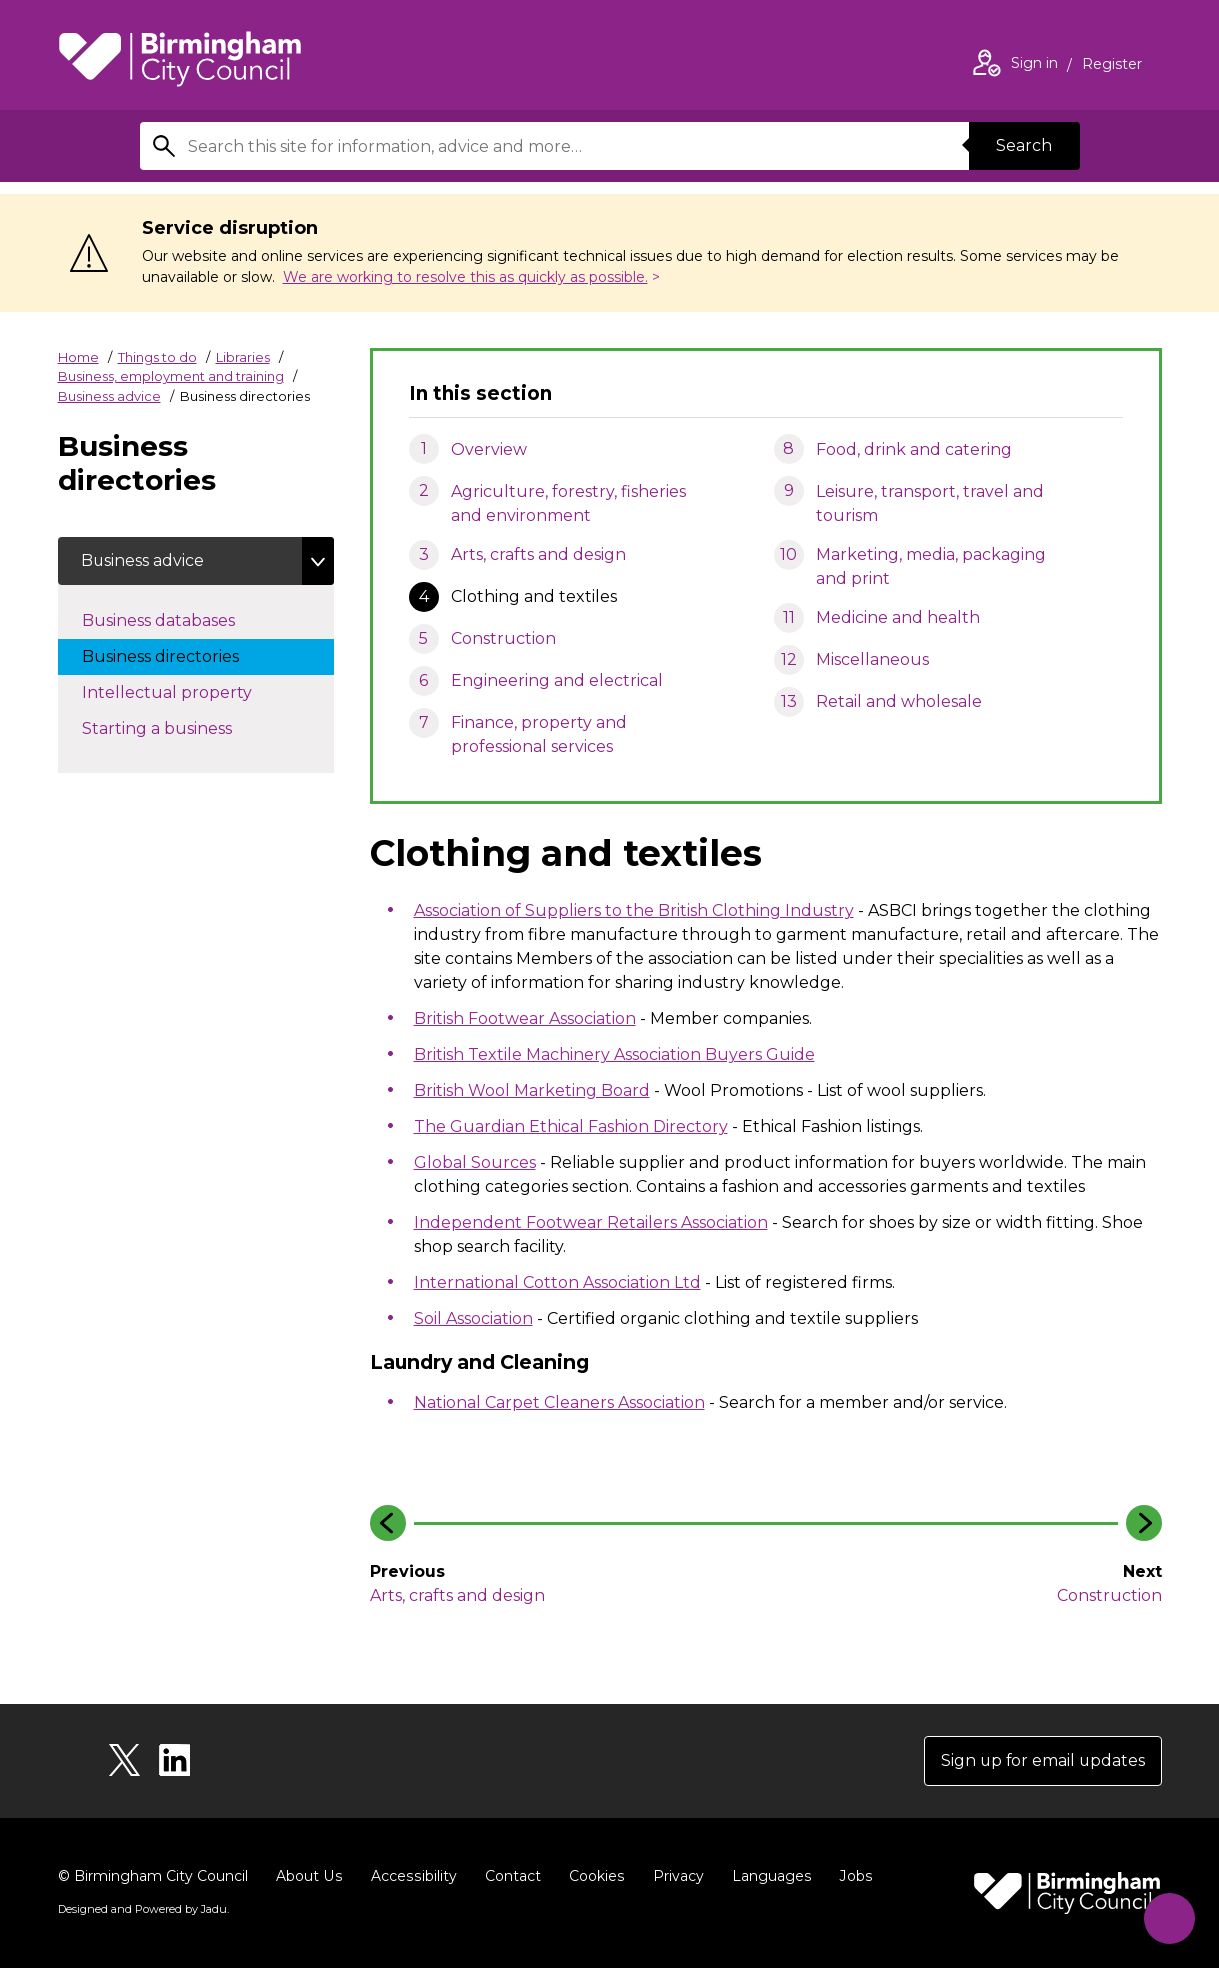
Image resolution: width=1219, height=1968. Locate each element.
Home (78, 357)
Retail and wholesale (899, 701)
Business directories (180, 655)
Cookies (592, 1876)
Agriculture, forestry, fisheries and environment (568, 503)
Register (1112, 66)
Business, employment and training (171, 376)
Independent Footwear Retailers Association (591, 1222)
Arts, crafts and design (538, 554)
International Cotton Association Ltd (557, 1282)
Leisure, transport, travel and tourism (930, 503)
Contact (509, 1876)
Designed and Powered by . (143, 1909)
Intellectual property (187, 691)
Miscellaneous (872, 659)
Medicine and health (898, 617)
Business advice (109, 396)
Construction (503, 638)
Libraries (243, 357)
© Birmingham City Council (153, 1876)
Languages (766, 1876)
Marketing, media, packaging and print (931, 566)
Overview (489, 449)
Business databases (178, 619)
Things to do (157, 357)
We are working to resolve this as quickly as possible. (465, 277)
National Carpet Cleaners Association (559, 1402)
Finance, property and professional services (539, 734)
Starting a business (177, 727)
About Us (308, 1876)
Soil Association (473, 1318)
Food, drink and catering (914, 449)
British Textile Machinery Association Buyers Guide (614, 1054)
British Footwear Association (525, 1018)
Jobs (850, 1876)
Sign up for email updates (1041, 1760)
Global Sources (475, 1162)
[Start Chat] (1167, 1916)
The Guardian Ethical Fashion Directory (571, 1126)
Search (1024, 145)
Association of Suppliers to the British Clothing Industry (634, 910)
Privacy (673, 1876)
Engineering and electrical (557, 680)
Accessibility (411, 1876)
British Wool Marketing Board (532, 1090)
